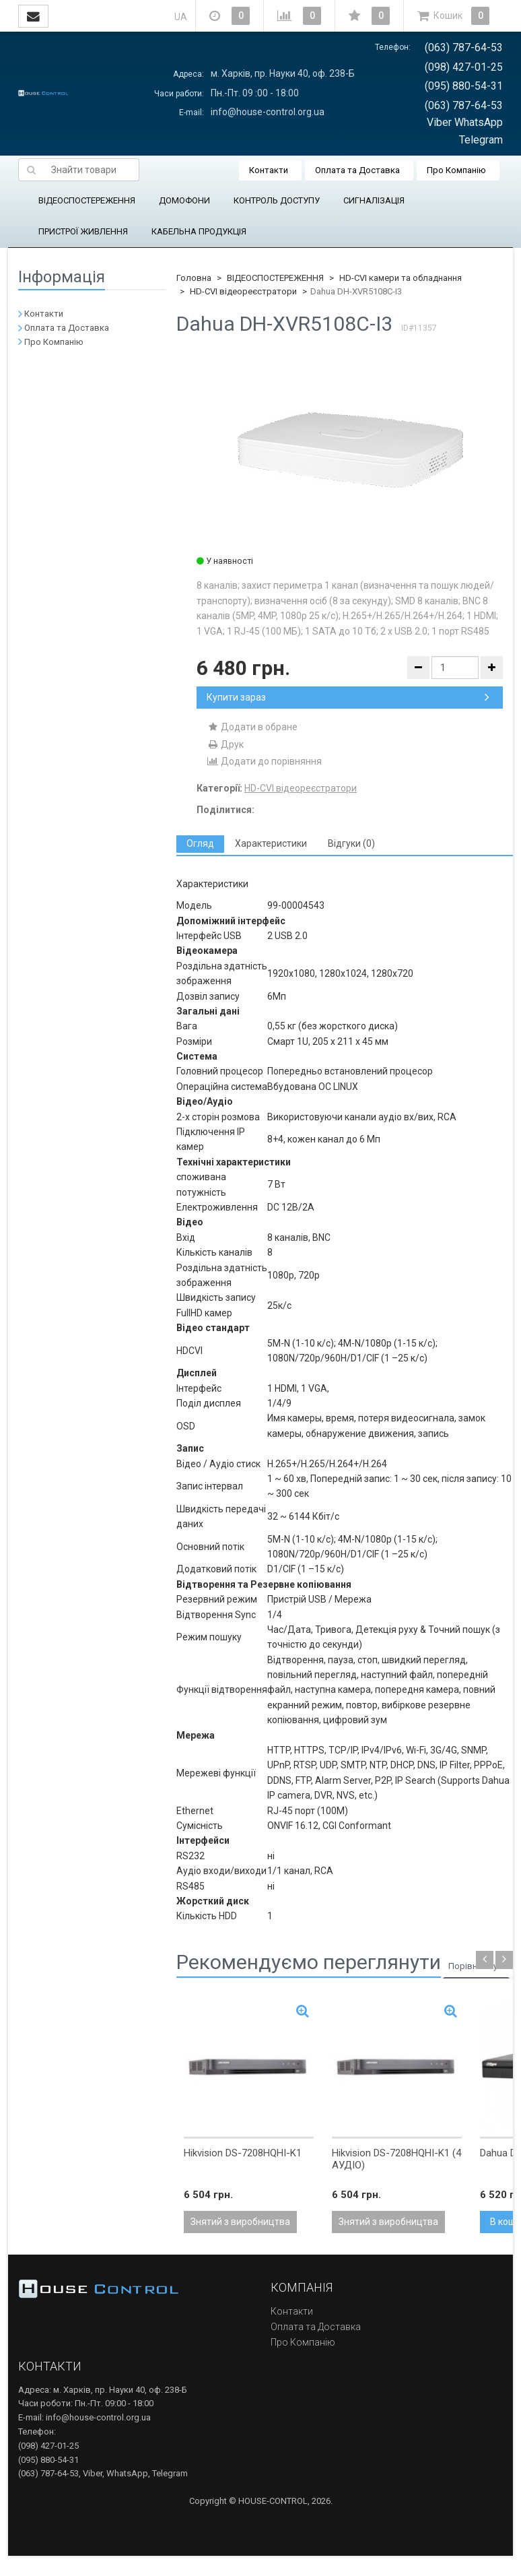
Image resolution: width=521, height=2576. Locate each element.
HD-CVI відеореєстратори (243, 291)
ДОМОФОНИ (184, 200)
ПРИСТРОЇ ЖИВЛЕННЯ (83, 231)
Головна (193, 278)
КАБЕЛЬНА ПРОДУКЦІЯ (198, 231)
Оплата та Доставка (357, 170)
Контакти (268, 170)
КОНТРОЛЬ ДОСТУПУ (277, 200)
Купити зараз (348, 697)
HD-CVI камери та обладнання (400, 278)
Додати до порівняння (264, 761)
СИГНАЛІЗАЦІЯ (374, 200)
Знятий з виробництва (240, 2221)
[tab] (200, 843)
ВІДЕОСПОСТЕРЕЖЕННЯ (86, 200)
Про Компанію (456, 170)
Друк (225, 744)
